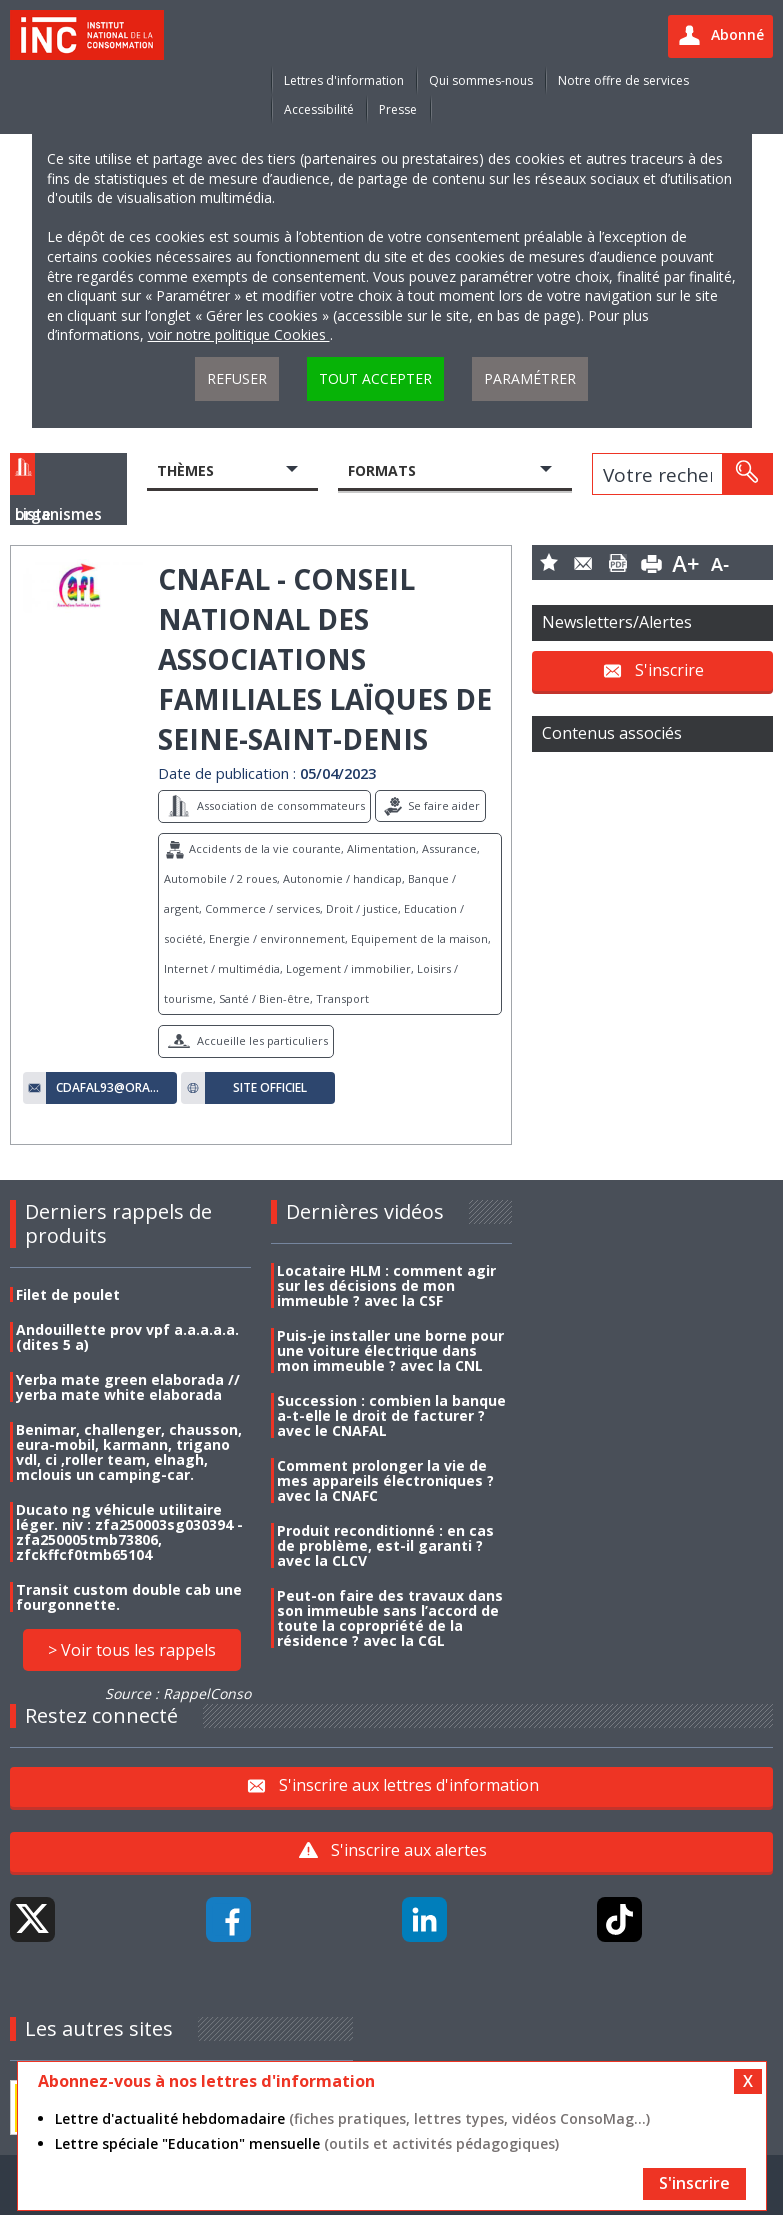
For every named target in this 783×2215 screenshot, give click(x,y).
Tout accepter (375, 378)
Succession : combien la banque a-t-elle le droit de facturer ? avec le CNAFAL (391, 1415)
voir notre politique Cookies (239, 334)
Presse (398, 109)
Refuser (237, 378)
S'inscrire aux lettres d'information (409, 1785)
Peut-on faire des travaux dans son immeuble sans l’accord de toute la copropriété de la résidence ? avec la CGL (390, 1618)
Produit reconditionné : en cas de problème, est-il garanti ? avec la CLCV (385, 1545)
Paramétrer (530, 378)
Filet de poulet (68, 1294)
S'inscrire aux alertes (409, 1850)
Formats (382, 470)
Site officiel (270, 1088)
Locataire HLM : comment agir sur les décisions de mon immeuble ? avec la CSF (386, 1285)
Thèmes (185, 470)
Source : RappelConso (178, 1693)
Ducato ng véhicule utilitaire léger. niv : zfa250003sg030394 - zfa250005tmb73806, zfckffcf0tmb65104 (129, 1532)
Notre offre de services (623, 80)
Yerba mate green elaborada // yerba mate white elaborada (128, 1387)
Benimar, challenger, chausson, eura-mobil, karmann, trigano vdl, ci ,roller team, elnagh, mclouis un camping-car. (129, 1452)
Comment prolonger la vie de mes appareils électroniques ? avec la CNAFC (385, 1480)
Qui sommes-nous (481, 80)
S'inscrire (669, 669)
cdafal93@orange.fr (111, 1088)
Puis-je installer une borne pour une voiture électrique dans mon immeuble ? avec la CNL (390, 1350)
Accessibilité (319, 109)
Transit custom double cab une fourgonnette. (129, 1597)
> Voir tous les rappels (132, 1650)
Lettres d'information (344, 80)
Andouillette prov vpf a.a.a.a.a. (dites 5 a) (127, 1337)
